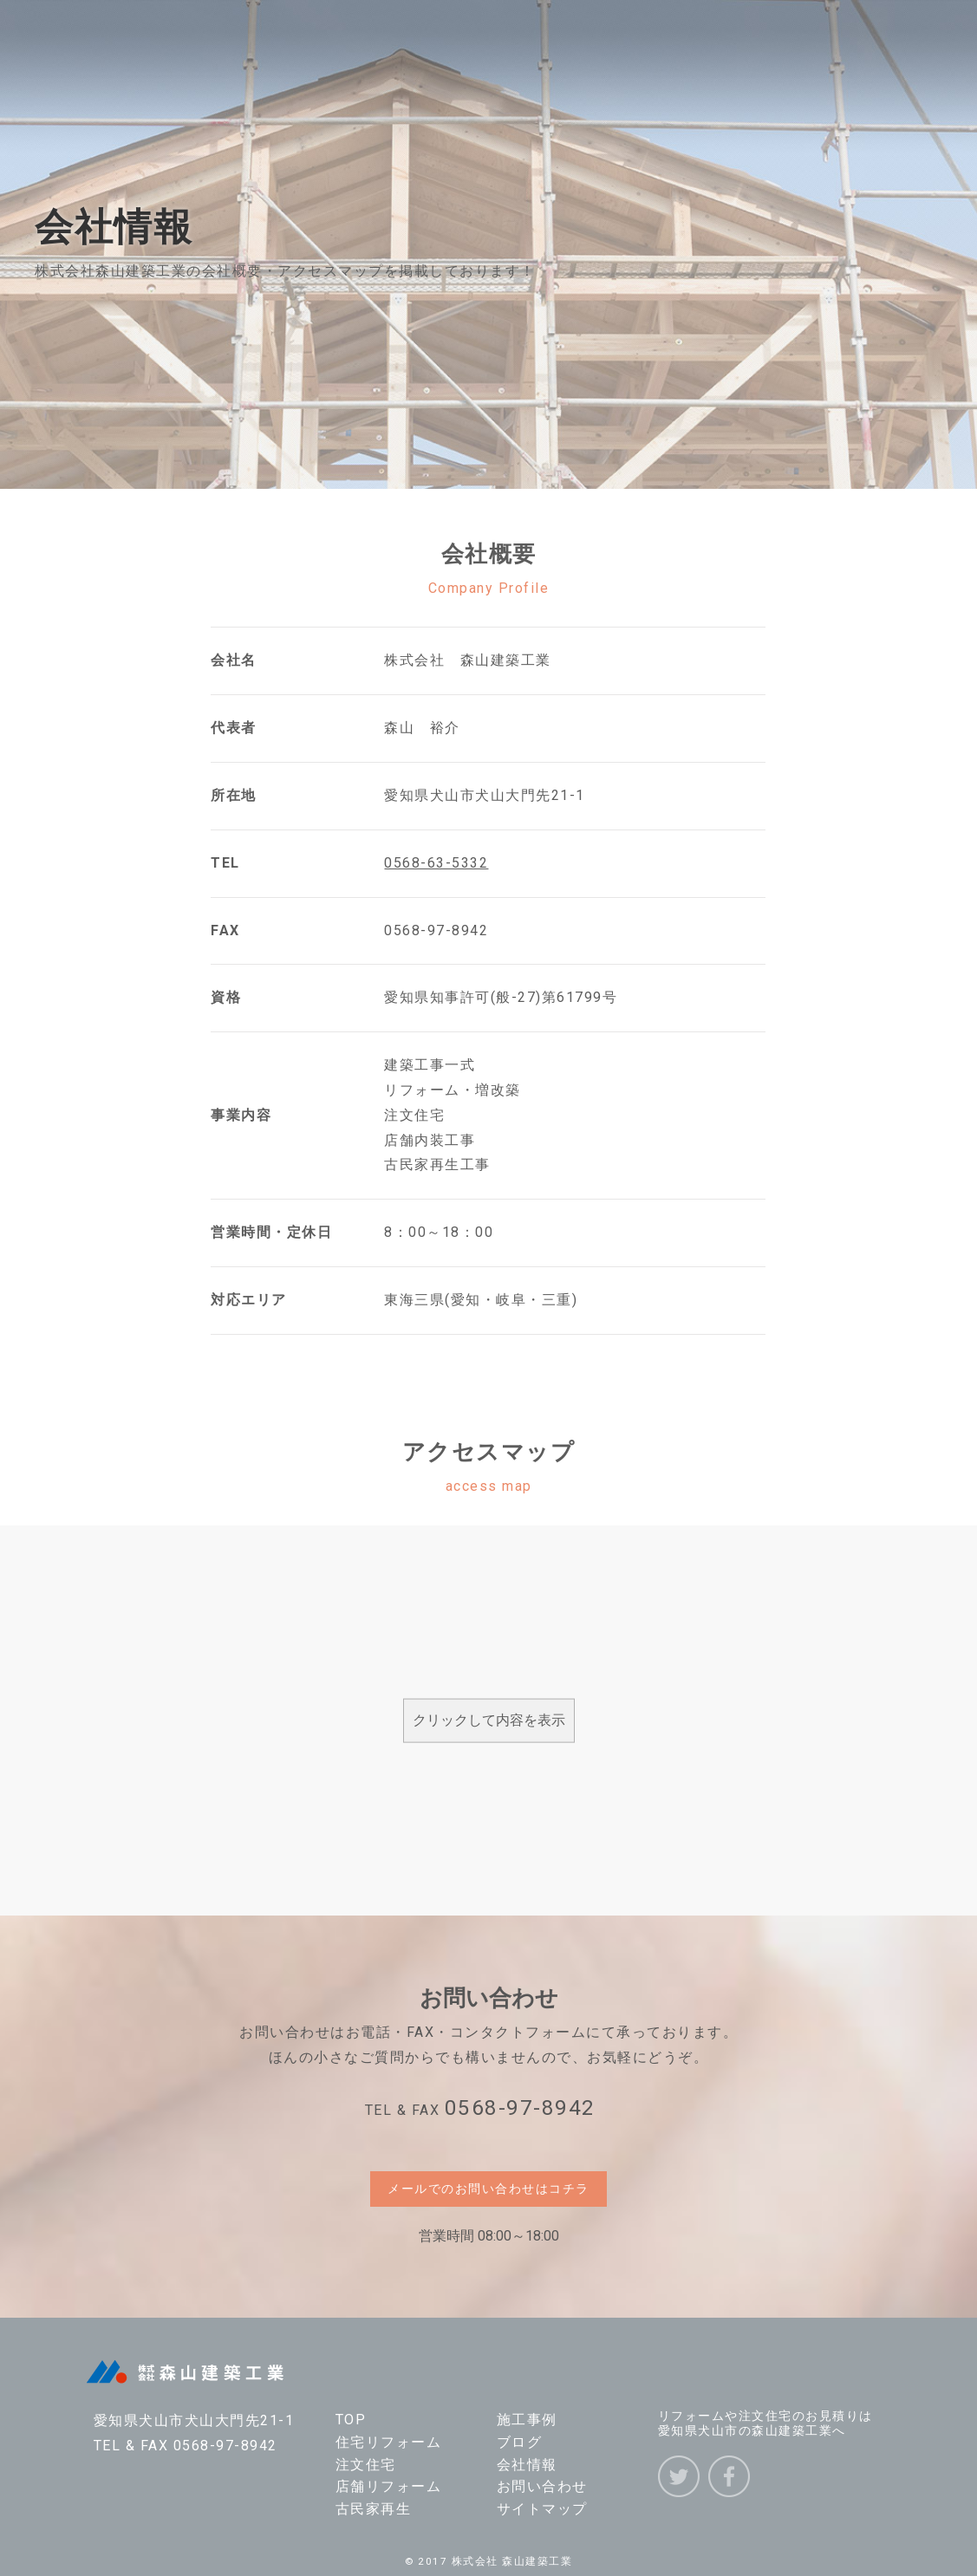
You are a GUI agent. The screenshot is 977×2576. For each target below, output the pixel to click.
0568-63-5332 (436, 863)
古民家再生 (373, 2509)
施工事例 (527, 2419)
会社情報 (527, 2464)
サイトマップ (542, 2509)
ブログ (520, 2442)
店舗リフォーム (388, 2486)
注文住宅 (365, 2464)
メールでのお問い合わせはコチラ (488, 2188)
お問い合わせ (542, 2486)
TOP (351, 2419)
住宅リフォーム (388, 2442)
